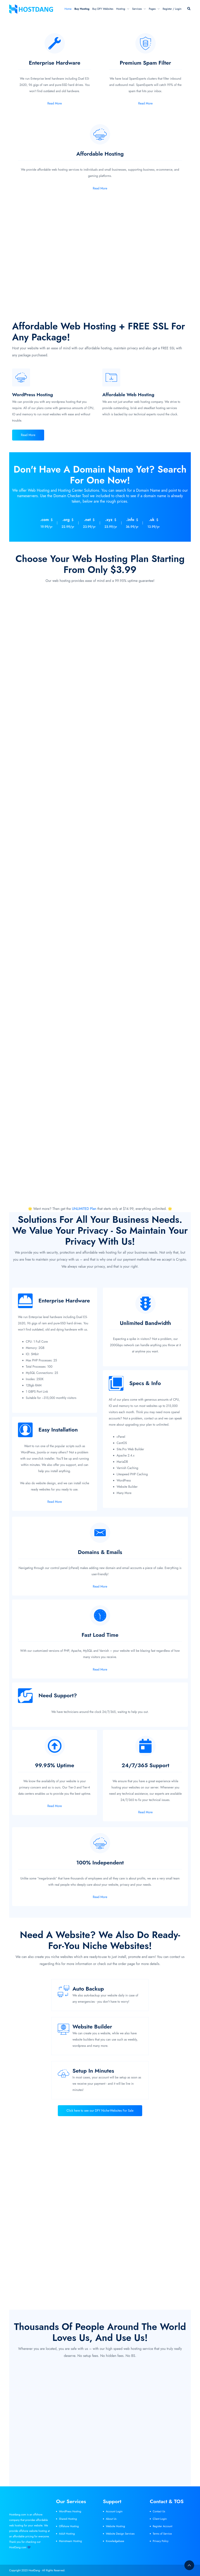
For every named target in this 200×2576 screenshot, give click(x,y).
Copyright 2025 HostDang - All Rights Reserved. (37, 2570)
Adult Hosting (67, 2534)
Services (137, 9)
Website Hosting (115, 2526)
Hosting (120, 9)
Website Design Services (120, 2534)
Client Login (160, 2519)
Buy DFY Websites (102, 9)
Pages (152, 9)
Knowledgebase (115, 2541)
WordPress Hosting (70, 2511)
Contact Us (159, 2511)
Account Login (114, 2511)
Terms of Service (162, 2534)
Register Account (162, 2526)
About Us (111, 2519)
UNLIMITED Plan (84, 1208)
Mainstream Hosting (70, 2541)
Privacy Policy (160, 2541)
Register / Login (172, 9)
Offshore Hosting (69, 2526)
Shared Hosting (68, 2519)
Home (67, 9)
